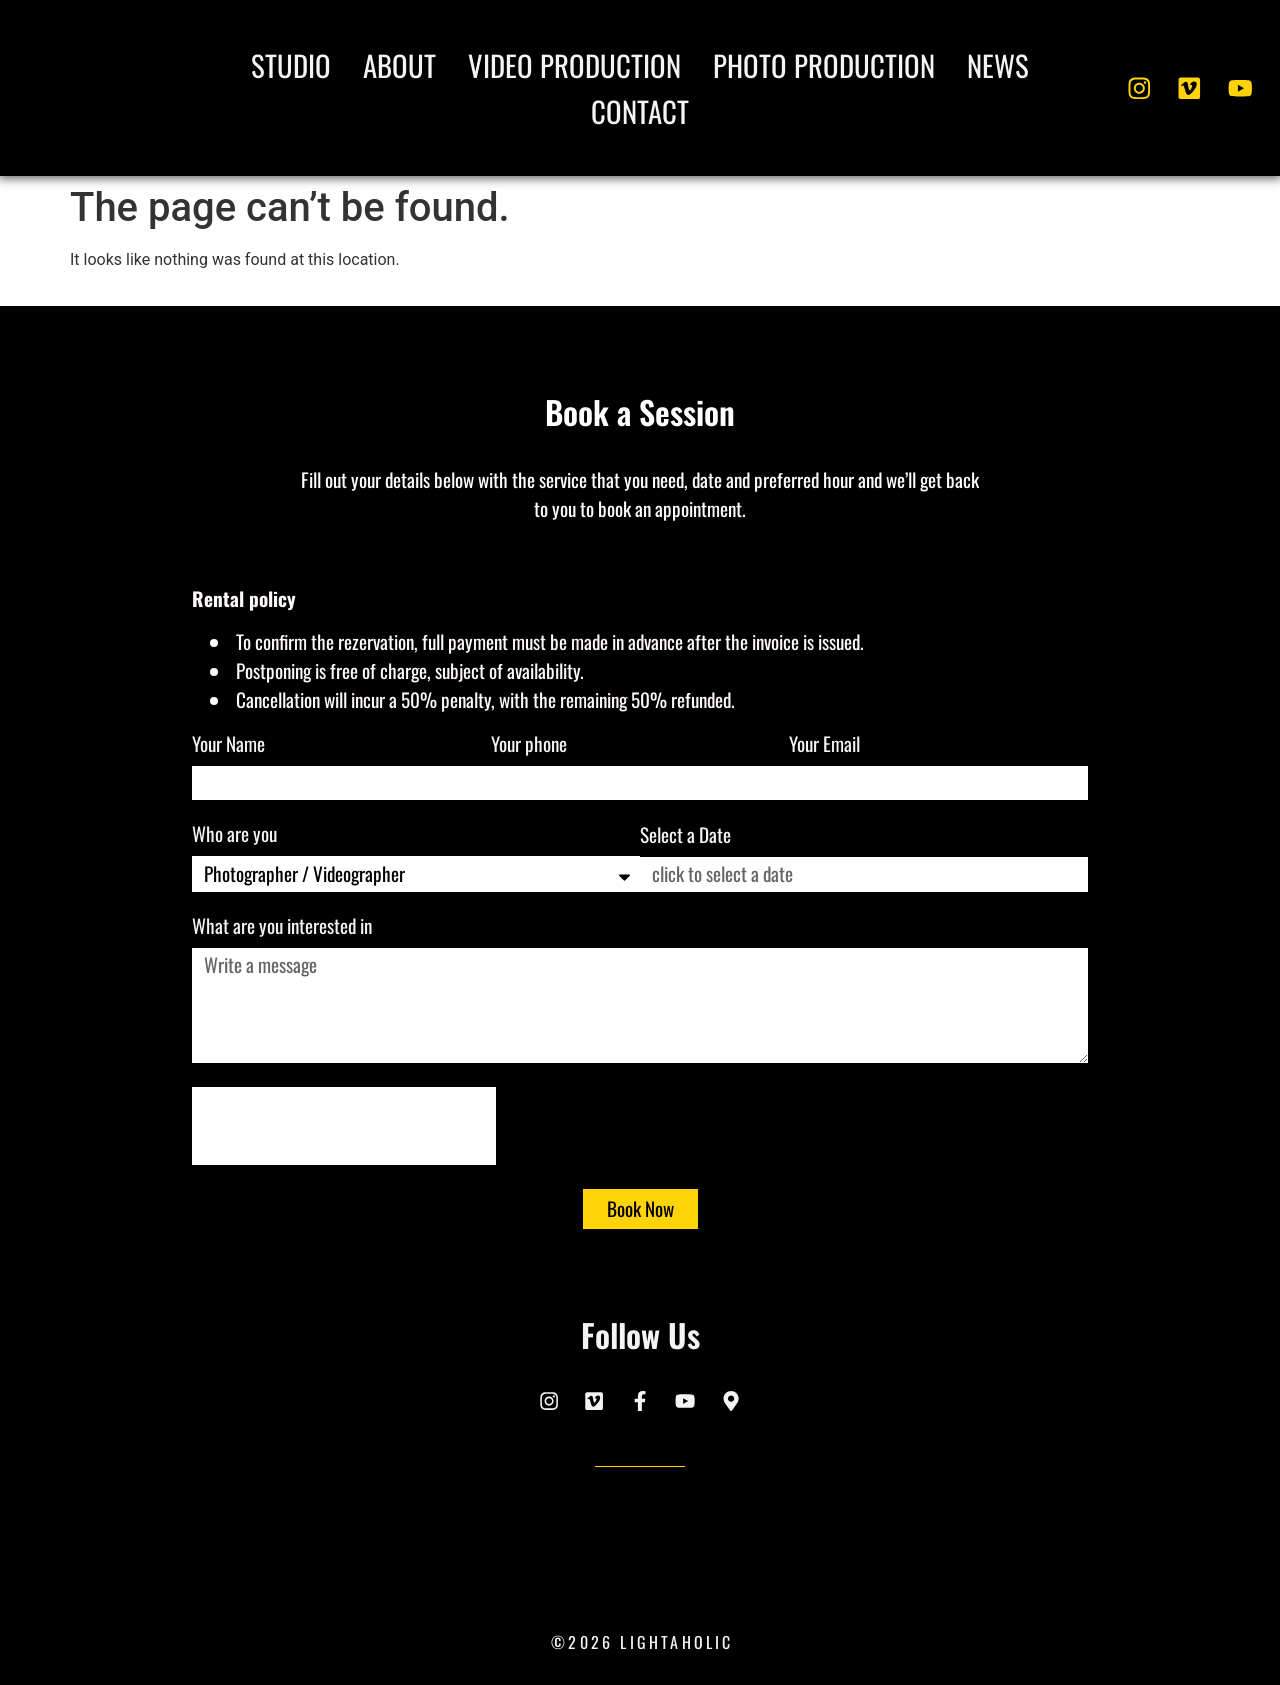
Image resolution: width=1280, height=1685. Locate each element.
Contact (640, 111)
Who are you (236, 836)
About (399, 65)
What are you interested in (284, 928)
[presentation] (344, 1126)
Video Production (574, 65)
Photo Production (824, 65)
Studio (291, 65)
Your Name (230, 746)
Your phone (531, 746)
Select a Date (685, 837)
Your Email (826, 746)
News (998, 65)
